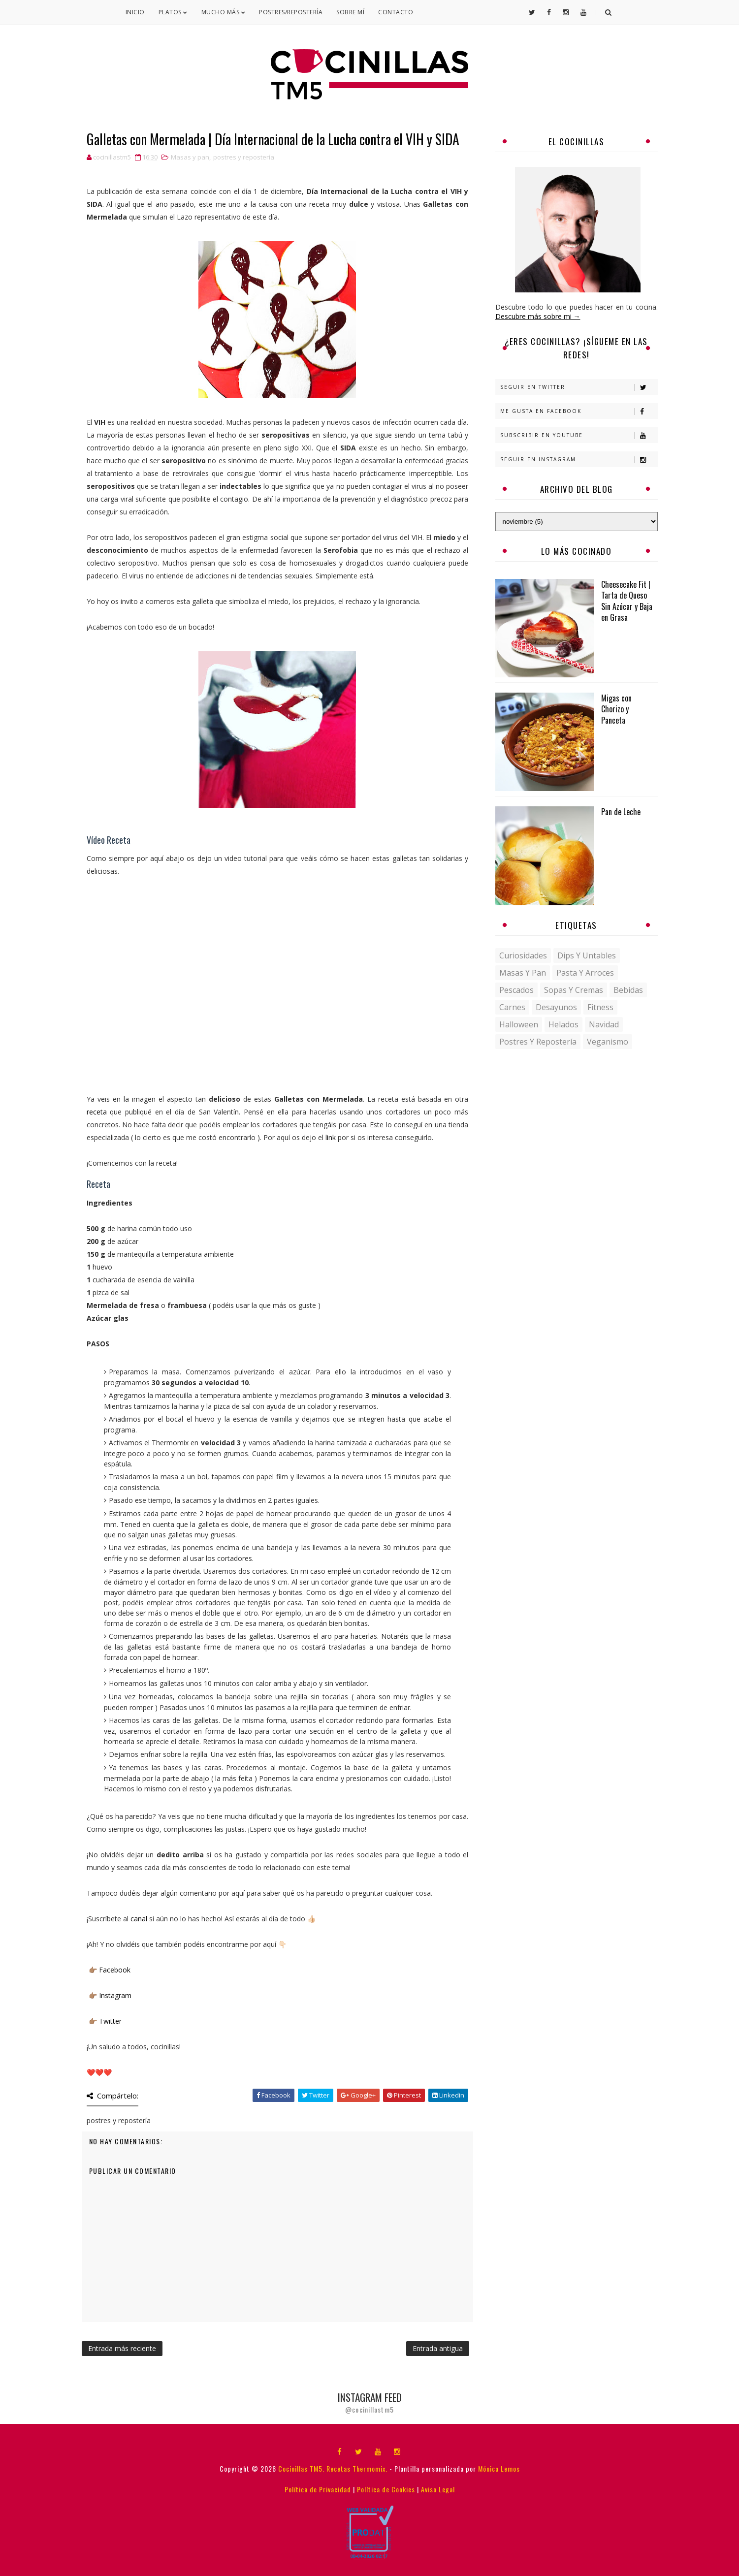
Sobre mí (350, 12)
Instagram (115, 1995)
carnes (512, 1007)
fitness (600, 1007)
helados (563, 1024)
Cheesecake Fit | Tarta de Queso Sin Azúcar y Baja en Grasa (626, 600)
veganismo (607, 1041)
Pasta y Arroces (585, 972)
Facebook (114, 1969)
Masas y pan (190, 157)
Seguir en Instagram (578, 459)
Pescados (516, 990)
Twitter (110, 2021)
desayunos (556, 1007)
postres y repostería (243, 157)
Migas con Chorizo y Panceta (616, 709)
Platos (173, 12)
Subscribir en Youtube (578, 435)
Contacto (395, 12)
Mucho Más (223, 12)
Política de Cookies (386, 2489)
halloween (518, 1024)
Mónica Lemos (499, 2468)
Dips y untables (586, 955)
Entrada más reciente (122, 2348)
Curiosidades (523, 955)
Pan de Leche (621, 812)
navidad (604, 1024)
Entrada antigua (438, 2348)
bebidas (628, 990)
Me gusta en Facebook (578, 411)
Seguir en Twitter (578, 387)
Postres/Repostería (290, 12)
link (330, 1137)
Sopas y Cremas (573, 990)
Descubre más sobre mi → (537, 316)
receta (97, 1111)
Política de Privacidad (318, 2489)
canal (138, 1918)
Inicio (135, 12)
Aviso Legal (438, 2489)
